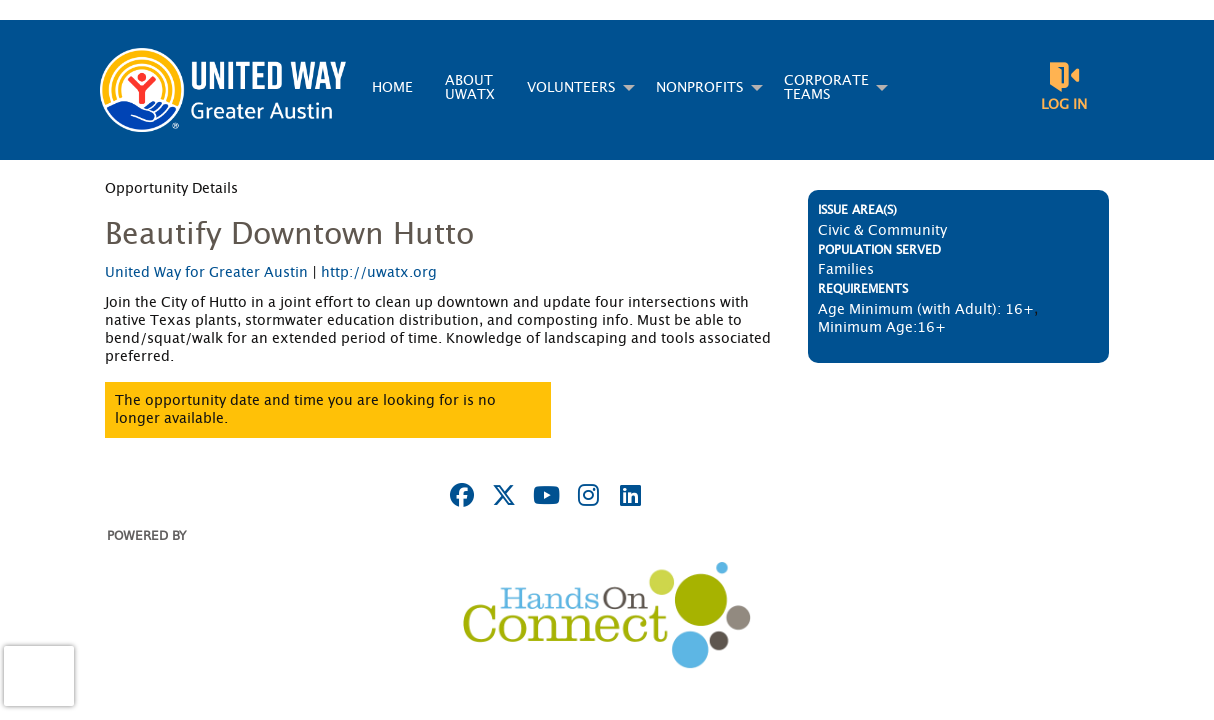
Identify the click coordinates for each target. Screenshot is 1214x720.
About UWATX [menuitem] (470, 88)
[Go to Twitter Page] (501, 495)
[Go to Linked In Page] (627, 495)
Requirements (863, 289)
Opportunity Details (171, 189)
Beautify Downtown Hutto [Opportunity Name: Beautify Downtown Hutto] (289, 235)
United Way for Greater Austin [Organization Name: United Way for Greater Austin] (206, 273)
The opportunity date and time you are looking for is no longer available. (305, 410)
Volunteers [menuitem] (571, 88)
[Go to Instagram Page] (585, 495)
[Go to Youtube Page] (543, 495)
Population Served (879, 250)
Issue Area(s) (857, 210)
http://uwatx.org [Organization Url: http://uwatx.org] (379, 273)
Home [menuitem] (392, 88)
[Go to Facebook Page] (459, 495)
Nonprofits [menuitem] (700, 88)
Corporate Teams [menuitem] (826, 88)
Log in (1064, 105)
